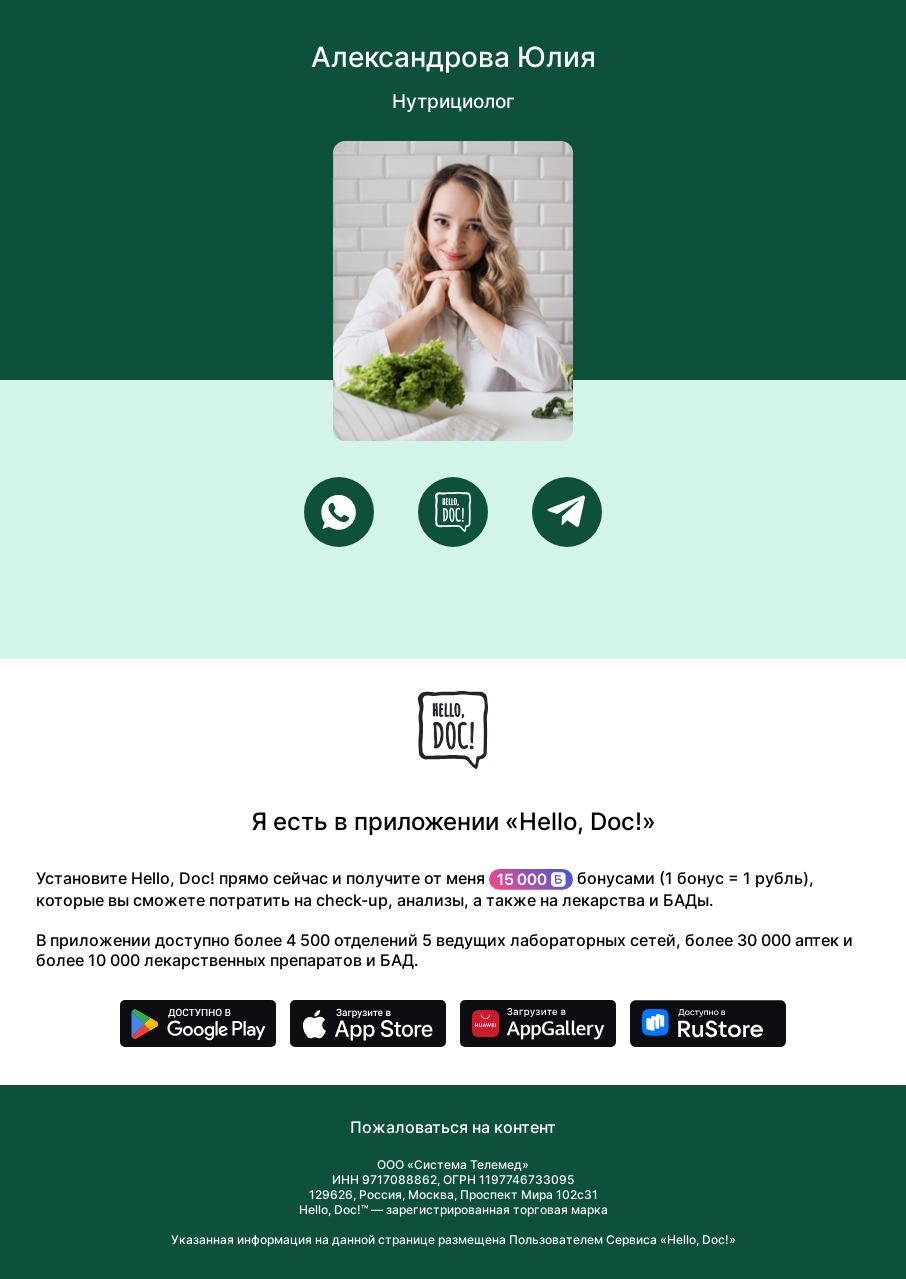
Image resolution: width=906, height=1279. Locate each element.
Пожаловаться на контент (453, 1127)
